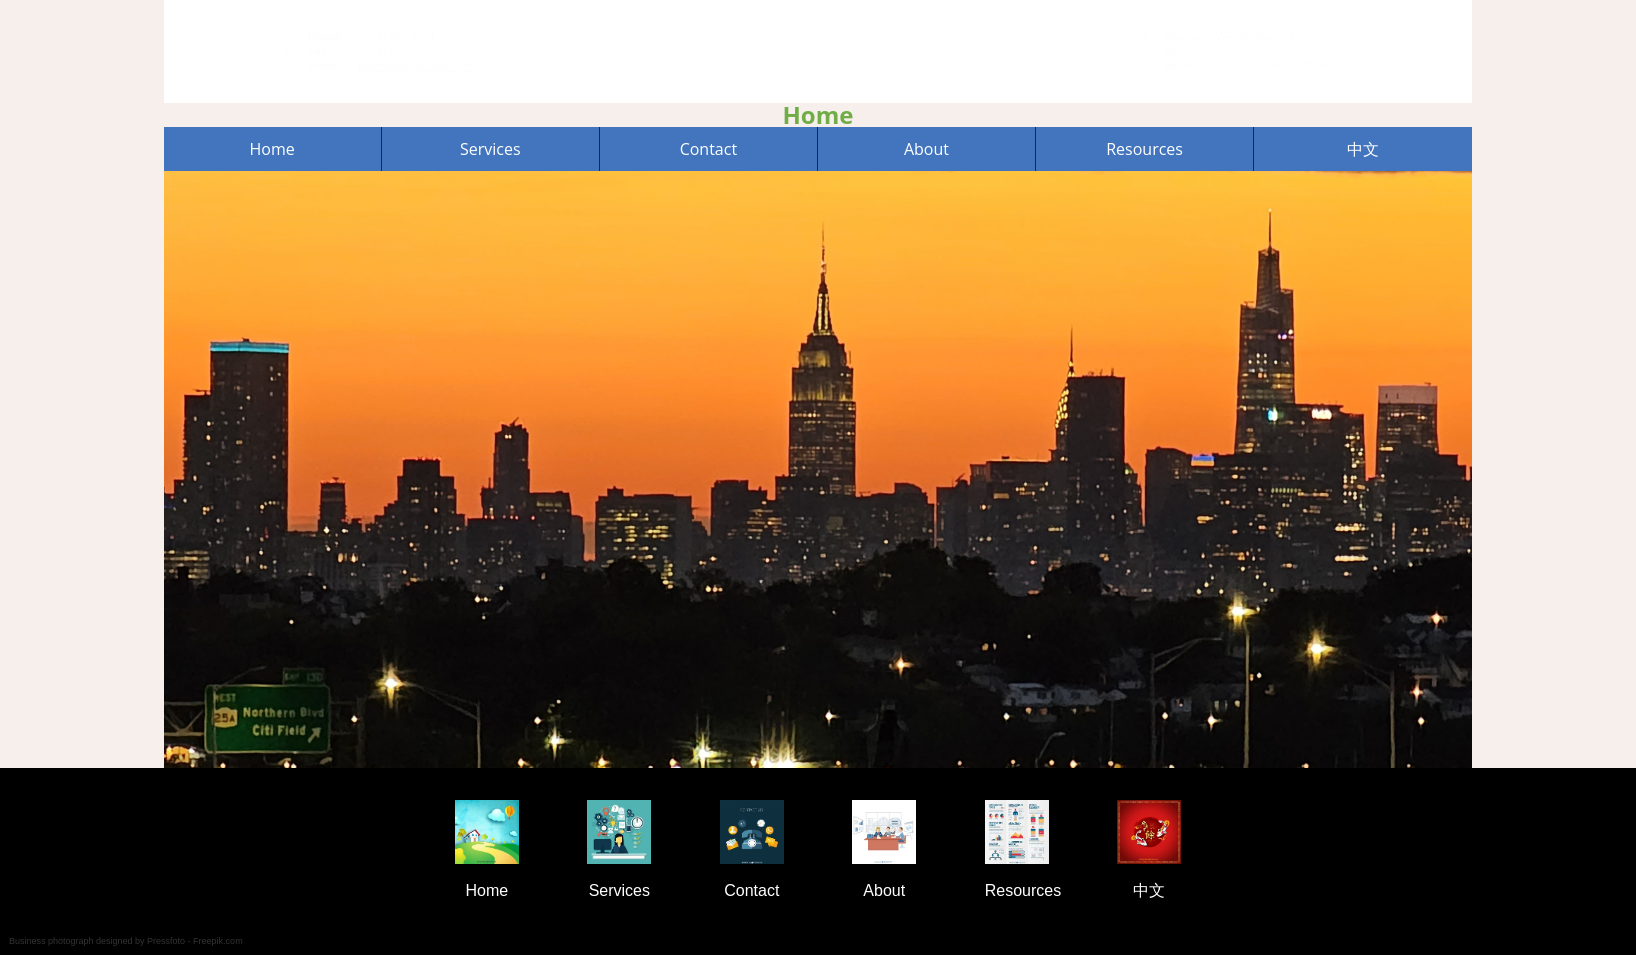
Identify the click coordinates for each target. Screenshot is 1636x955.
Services (490, 148)
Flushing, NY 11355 (1251, 59)
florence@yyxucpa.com (697, 66)
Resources (1144, 148)
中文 (1363, 148)
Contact (708, 148)
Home (272, 148)
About (926, 148)
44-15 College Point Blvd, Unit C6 (1285, 43)
